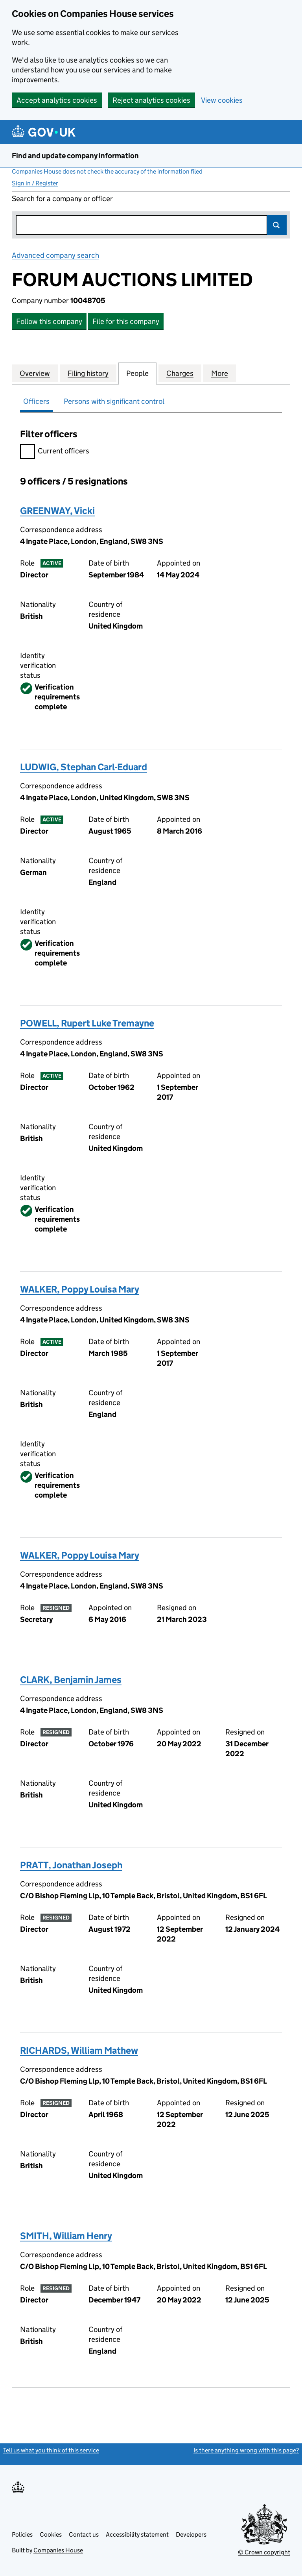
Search (277, 225)
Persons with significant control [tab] (114, 401)
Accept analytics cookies (57, 100)
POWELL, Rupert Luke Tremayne (87, 1023)
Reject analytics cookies (151, 100)
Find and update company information (75, 155)
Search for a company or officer (62, 198)
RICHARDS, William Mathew (79, 2050)
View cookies (222, 100)
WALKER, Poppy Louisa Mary (79, 1289)
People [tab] (137, 373)
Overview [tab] (35, 373)
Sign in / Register (35, 183)
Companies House (58, 2550)
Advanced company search (55, 255)
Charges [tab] (179, 373)
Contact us (84, 2534)
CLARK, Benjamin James (71, 1679)
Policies (22, 2534)
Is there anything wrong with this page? (246, 2450)
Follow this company (49, 321)
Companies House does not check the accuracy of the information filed (107, 171)
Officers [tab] (36, 401)
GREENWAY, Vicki (57, 510)
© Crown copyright (264, 2552)
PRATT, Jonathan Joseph (71, 1865)
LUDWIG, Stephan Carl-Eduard (83, 767)
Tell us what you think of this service (51, 2450)
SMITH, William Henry (66, 2235)
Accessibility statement (137, 2534)
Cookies (51, 2534)
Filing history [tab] (88, 373)
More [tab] (219, 373)
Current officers (54, 452)
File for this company (125, 321)
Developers (191, 2534)
